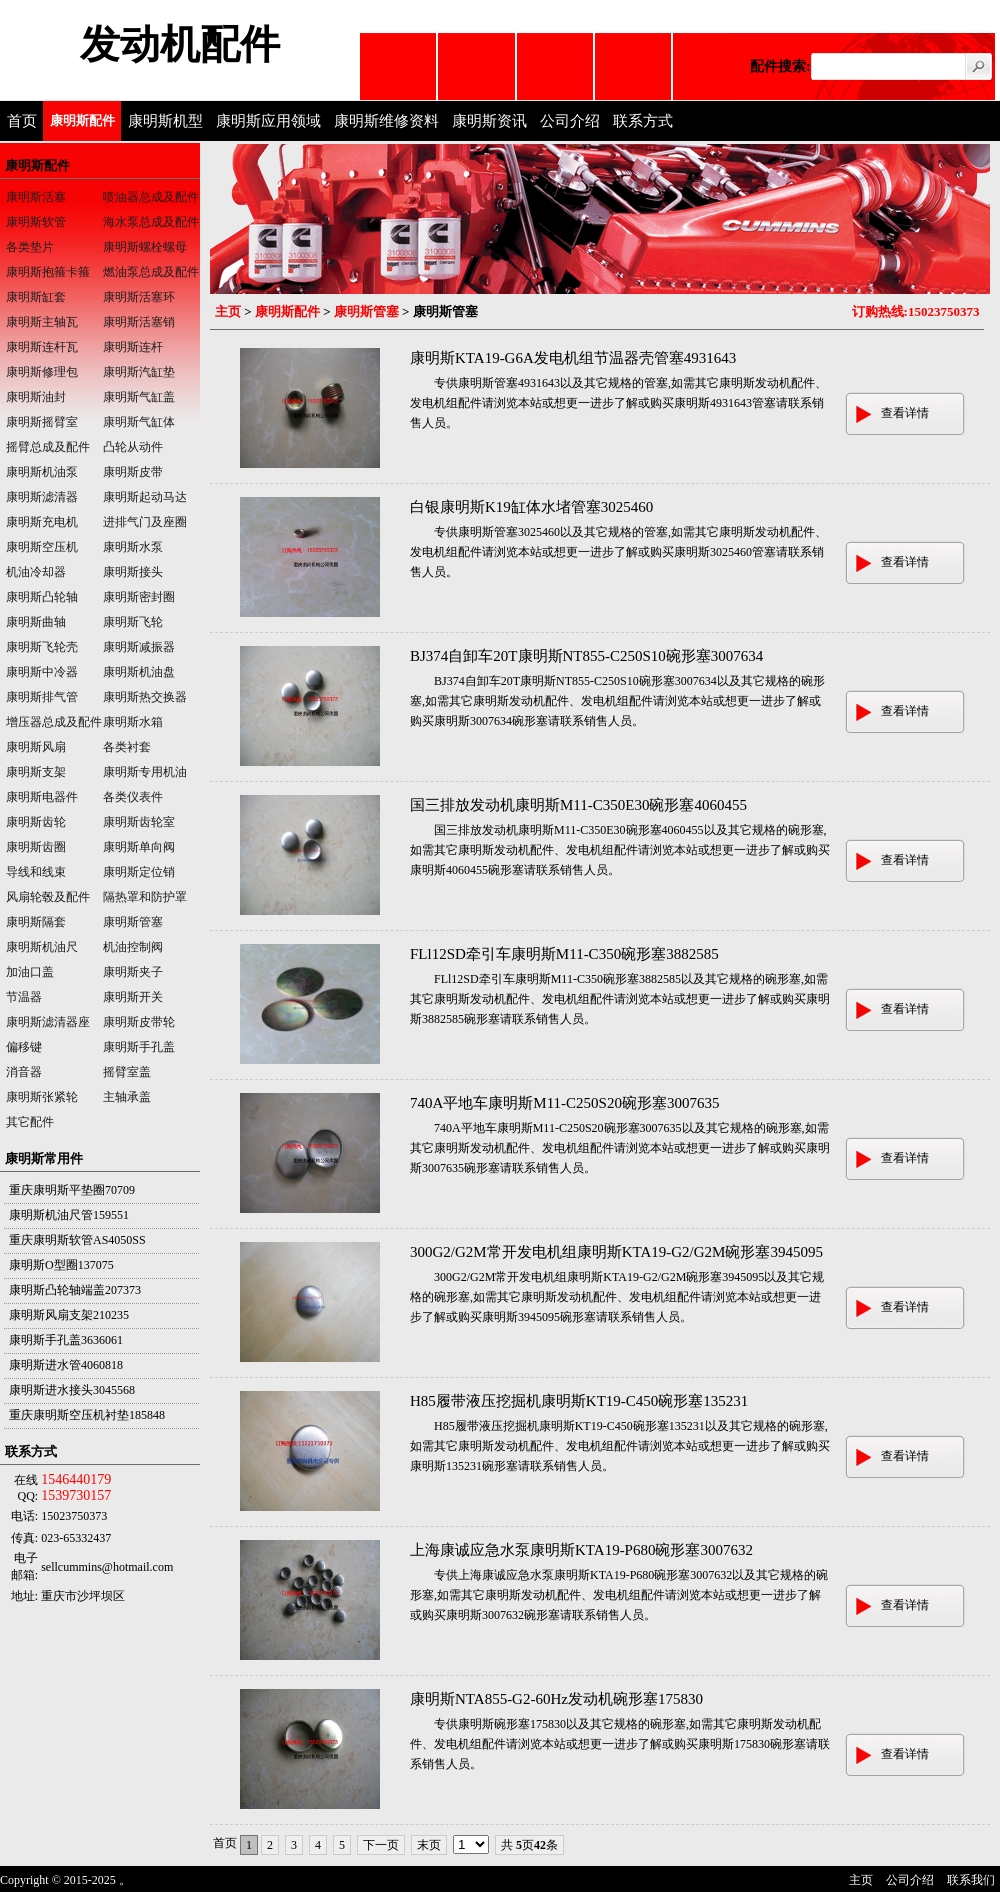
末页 (429, 1845)
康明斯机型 (165, 121)
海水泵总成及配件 (151, 222)
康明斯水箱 (133, 722)
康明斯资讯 (489, 121)
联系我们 (971, 1880)
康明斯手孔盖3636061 (66, 1340)
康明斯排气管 (42, 697)
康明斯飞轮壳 (42, 647)
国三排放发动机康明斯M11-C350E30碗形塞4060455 (578, 805)
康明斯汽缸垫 (139, 372)
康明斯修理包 (42, 372)
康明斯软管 (36, 222)
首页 (22, 121)
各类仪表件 (133, 797)
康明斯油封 (36, 397)
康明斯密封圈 (139, 597)
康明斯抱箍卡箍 (48, 272)
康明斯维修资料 (386, 121)
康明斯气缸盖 (139, 397)
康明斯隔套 (36, 922)
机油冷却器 (36, 572)
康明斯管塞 (366, 311)
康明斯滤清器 (42, 497)
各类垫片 (30, 247)
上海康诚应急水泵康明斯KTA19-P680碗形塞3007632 (581, 1550)
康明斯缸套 (36, 297)
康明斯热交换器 (145, 697)
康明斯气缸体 (139, 422)
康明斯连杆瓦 (42, 347)
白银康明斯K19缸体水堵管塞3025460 (531, 507)
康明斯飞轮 (133, 622)
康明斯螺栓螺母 (145, 247)
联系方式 (643, 121)
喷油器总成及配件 (151, 197)
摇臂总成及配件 (48, 447)
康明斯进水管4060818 (66, 1365)
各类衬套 (127, 747)
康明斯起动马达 (145, 497)
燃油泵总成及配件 (151, 272)
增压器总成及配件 (54, 722)
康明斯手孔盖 (139, 1047)
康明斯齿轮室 (139, 822)
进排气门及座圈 (145, 522)
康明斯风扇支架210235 (69, 1315)
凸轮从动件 (133, 447)
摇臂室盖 (127, 1072)
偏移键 (24, 1047)
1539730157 (76, 1495)
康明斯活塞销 (139, 322)
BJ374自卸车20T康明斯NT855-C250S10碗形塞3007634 (586, 656)
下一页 (381, 1845)
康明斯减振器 (139, 647)
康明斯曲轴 (36, 622)
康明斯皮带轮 (139, 1022)
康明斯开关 (133, 997)
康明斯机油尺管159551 (69, 1215)
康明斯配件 (82, 120)
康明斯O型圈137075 (61, 1265)
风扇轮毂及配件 (48, 897)
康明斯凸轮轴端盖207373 (75, 1290)
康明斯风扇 (36, 747)
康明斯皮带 (133, 472)
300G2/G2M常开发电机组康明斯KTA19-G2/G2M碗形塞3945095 (616, 1252)
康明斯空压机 (42, 547)
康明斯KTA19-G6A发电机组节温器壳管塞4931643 (573, 358)
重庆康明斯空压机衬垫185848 (87, 1415)
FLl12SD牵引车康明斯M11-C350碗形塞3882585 (564, 954)
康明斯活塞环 (139, 297)
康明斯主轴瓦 (42, 322)
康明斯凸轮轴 (42, 597)
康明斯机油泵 (42, 472)
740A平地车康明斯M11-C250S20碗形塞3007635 (564, 1103)
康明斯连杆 (133, 347)
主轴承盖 (127, 1097)
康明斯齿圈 (36, 847)
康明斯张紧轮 (42, 1097)
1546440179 (76, 1479)
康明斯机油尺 (42, 947)
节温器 (24, 997)
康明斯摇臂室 (42, 422)
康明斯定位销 (139, 872)
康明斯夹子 (133, 972)
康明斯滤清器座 (48, 1022)
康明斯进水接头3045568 (72, 1390)
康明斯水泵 (133, 547)
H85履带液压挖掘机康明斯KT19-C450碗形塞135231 (579, 1401)
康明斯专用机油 (145, 772)
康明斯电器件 (42, 797)
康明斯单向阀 (139, 847)
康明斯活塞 (36, 197)
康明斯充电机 (42, 522)
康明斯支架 (36, 772)
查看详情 (905, 413)
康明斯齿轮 (36, 822)
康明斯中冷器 (42, 672)
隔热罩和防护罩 (145, 897)
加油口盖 (30, 972)
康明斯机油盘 (139, 672)
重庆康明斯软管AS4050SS (77, 1240)
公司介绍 (570, 121)
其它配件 (30, 1122)
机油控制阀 (133, 947)
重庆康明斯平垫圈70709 (72, 1190)
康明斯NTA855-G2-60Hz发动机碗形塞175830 (556, 1699)
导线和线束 (36, 872)
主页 (228, 311)
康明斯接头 (133, 572)
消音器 (24, 1072)
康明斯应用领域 (268, 121)
